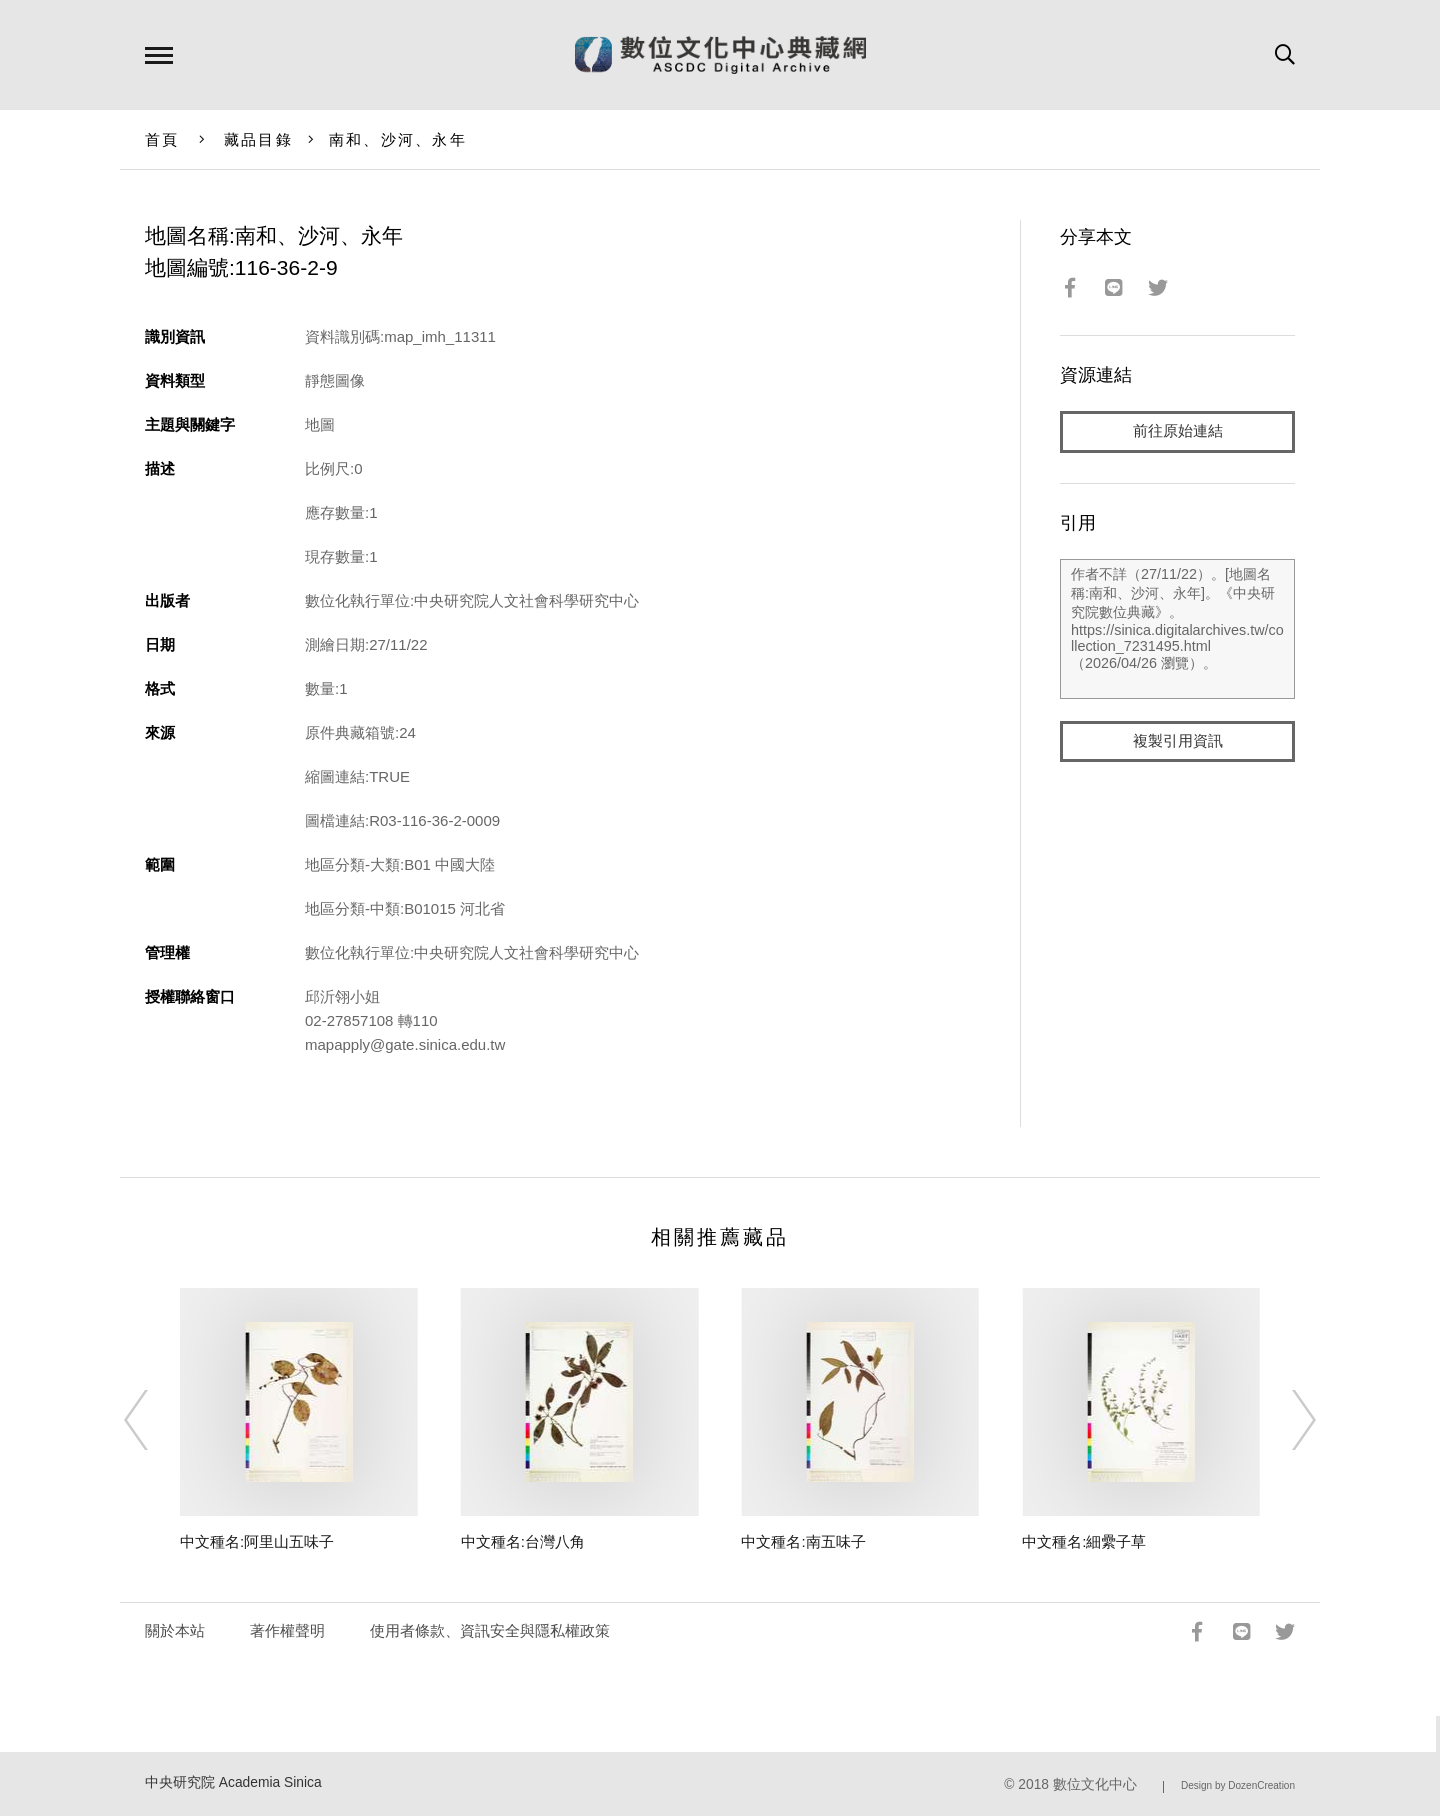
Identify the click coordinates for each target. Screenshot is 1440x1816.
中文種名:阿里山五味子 (257, 1541)
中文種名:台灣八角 (523, 1541)
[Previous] (154, 1420)
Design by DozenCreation (1238, 1785)
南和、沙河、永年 (398, 139)
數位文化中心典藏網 (720, 55)
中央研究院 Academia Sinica (233, 1782)
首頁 (162, 139)
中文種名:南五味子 (803, 1541)
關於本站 (175, 1630)
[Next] (1286, 1420)
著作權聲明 (287, 1630)
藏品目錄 (258, 139)
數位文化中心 (1095, 1784)
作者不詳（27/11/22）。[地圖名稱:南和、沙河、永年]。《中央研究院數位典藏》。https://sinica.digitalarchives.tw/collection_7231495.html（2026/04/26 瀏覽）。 (1177, 629)
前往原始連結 (1178, 431)
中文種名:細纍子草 (1084, 1541)
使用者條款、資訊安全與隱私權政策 (490, 1630)
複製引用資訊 (1178, 741)
